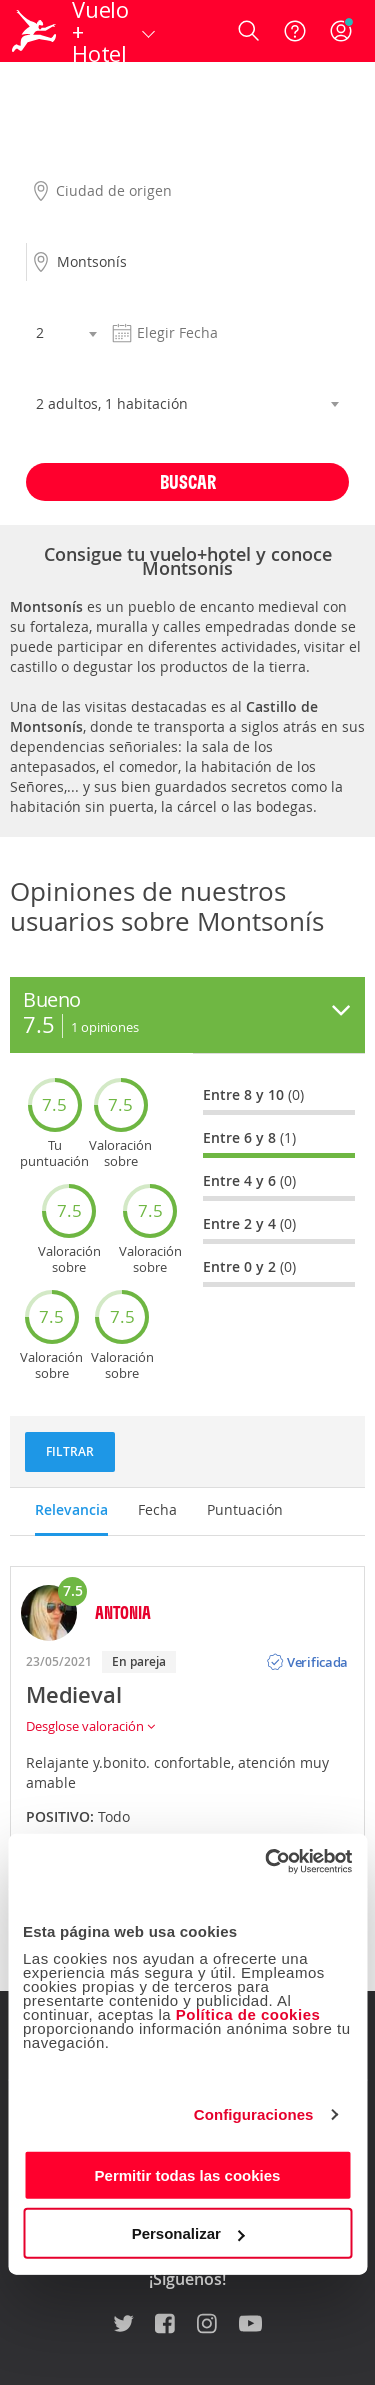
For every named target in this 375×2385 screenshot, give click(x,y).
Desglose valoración (90, 1726)
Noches (48, 300)
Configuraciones (254, 2114)
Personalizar (188, 2233)
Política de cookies (248, 2013)
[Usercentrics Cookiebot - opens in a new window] (267, 1861)
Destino (50, 229)
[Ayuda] (295, 31)
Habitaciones (67, 371)
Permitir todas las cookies (188, 2174)
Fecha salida (145, 300)
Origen (47, 158)
